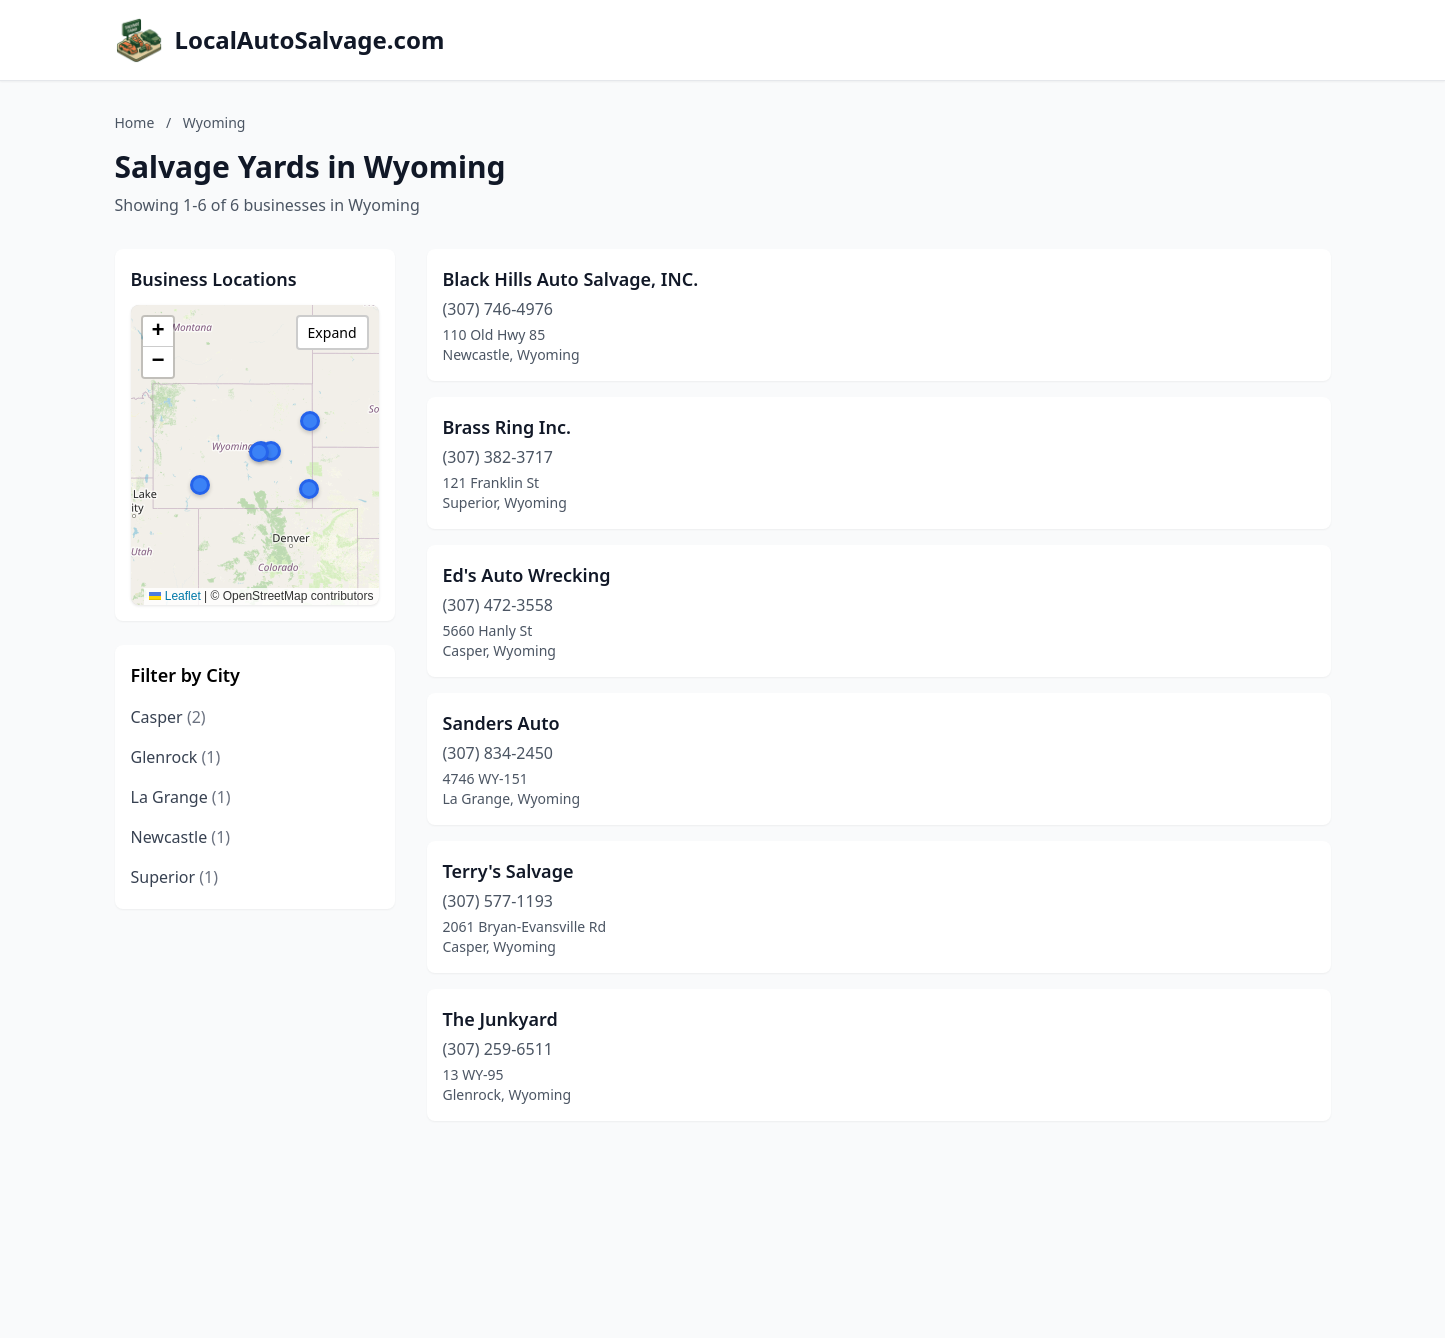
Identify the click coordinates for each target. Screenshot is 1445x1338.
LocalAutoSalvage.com (310, 40)
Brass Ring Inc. (507, 427)
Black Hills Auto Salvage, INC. (571, 279)
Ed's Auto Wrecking (527, 575)
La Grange (181, 797)
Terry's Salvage (508, 871)
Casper (168, 717)
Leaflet (174, 596)
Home (135, 122)
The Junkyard (500, 1019)
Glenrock (176, 757)
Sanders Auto (501, 723)
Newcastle (181, 837)
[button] (310, 421)
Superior (175, 877)
